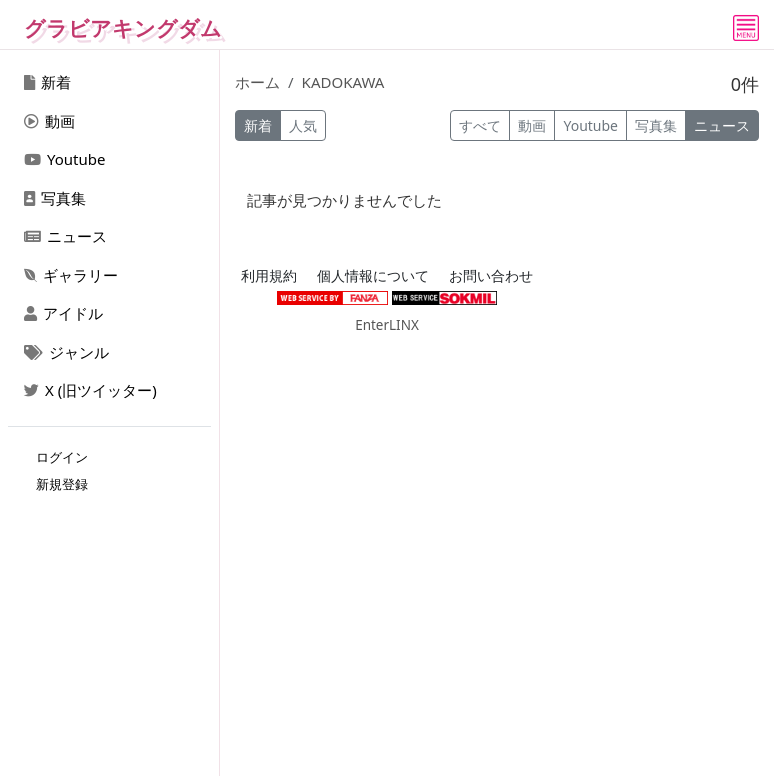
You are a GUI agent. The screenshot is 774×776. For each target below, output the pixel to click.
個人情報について (373, 276)
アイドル (63, 313)
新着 (47, 82)
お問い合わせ (491, 276)
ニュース (65, 236)
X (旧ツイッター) (90, 390)
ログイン (62, 457)
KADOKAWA (343, 82)
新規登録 (62, 484)
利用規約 (269, 276)
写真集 (55, 198)
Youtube (64, 159)
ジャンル (66, 352)
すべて (480, 125)
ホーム (257, 82)
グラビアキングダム (123, 28)
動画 (49, 121)
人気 (303, 125)
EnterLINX (387, 325)
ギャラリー (71, 275)
